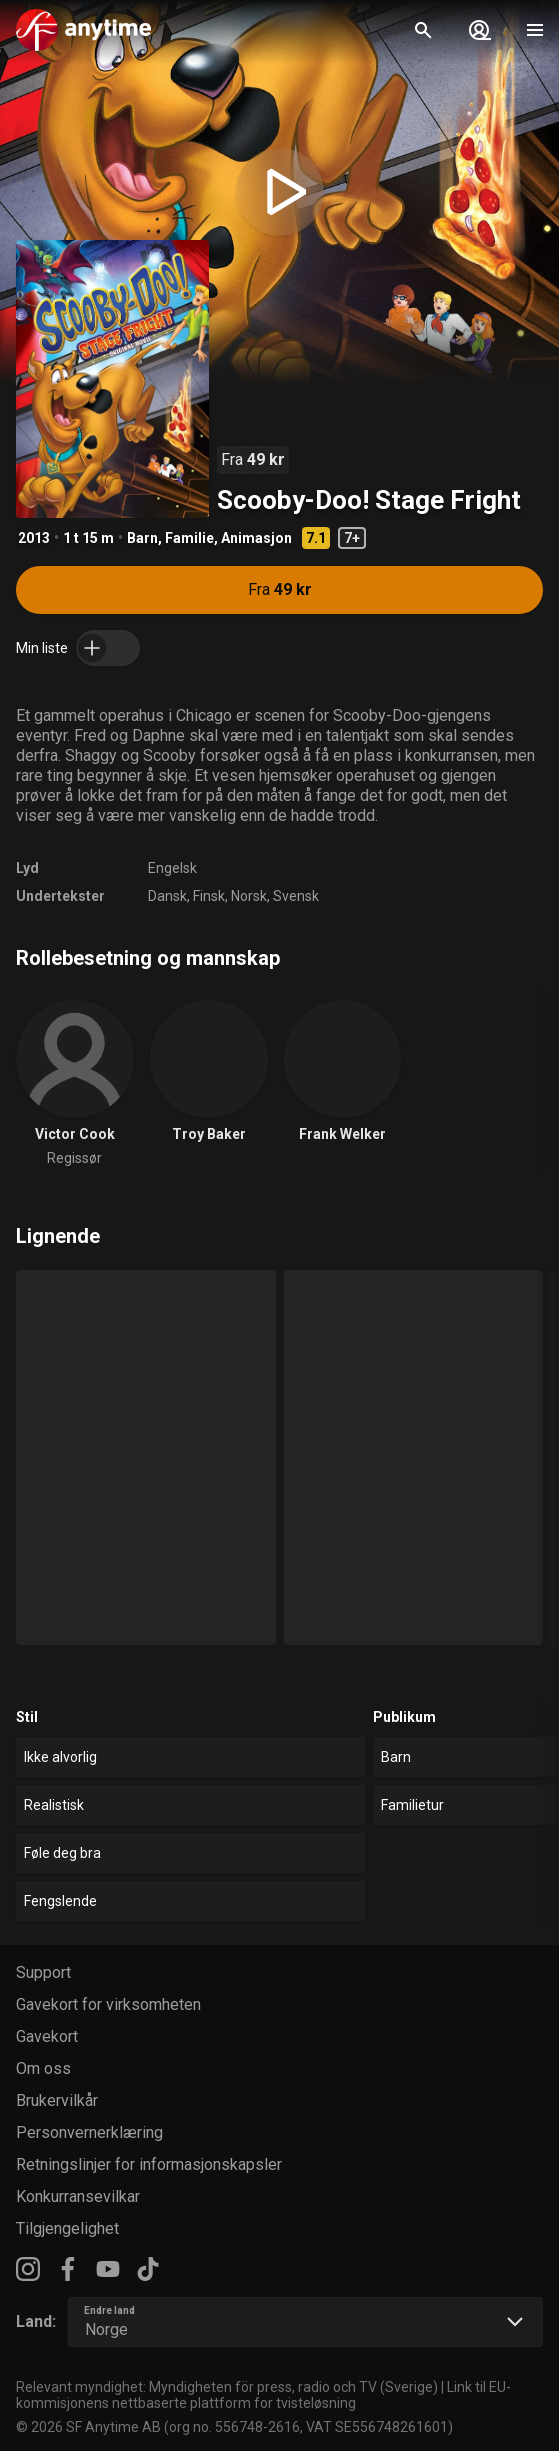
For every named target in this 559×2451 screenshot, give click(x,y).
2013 (34, 538)
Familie (189, 538)
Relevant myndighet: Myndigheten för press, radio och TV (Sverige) (227, 2387)
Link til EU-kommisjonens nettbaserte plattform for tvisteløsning (263, 2395)
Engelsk (172, 868)
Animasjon (256, 538)
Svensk (296, 896)
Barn (142, 538)
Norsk (249, 896)
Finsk (209, 896)
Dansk (167, 896)
